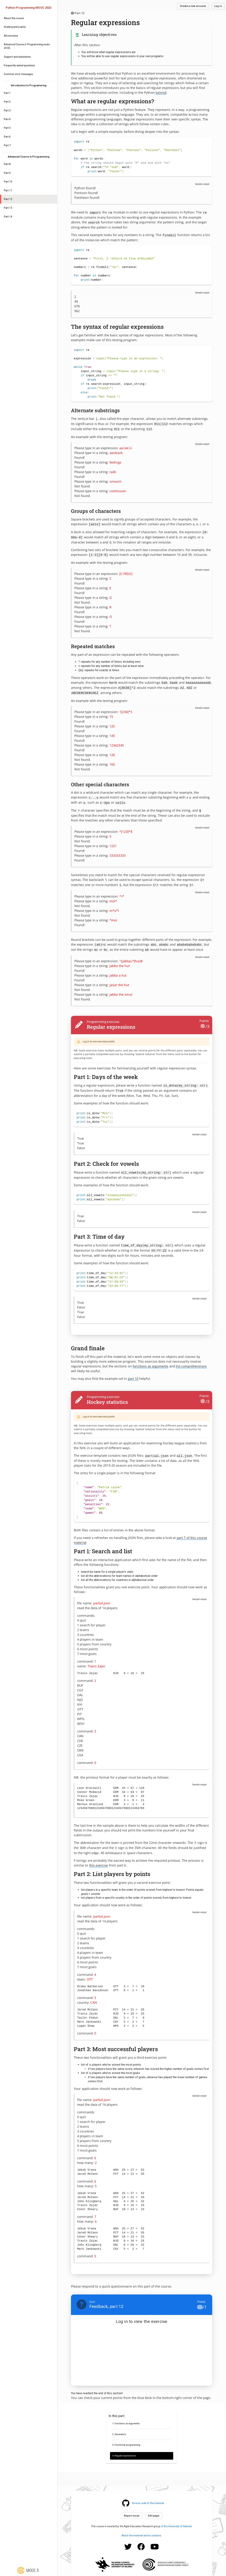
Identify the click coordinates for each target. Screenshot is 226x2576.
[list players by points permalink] (152, 1864)
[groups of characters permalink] (122, 509)
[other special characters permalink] (131, 780)
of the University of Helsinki (176, 2517)
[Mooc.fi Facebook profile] (141, 2542)
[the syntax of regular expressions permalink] (165, 325)
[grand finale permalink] (106, 1339)
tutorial (161, 92)
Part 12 (77, 13)
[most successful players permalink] (159, 2039)
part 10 (133, 1370)
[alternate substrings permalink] (121, 409)
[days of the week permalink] (140, 1070)
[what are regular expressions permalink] (155, 101)
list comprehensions (191, 1358)
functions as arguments (150, 1358)
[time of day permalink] (126, 1229)
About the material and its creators (141, 2526)
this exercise (98, 1856)
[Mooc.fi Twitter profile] (128, 2542)
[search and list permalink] (134, 1542)
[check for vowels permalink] (141, 1156)
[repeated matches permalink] (116, 643)
